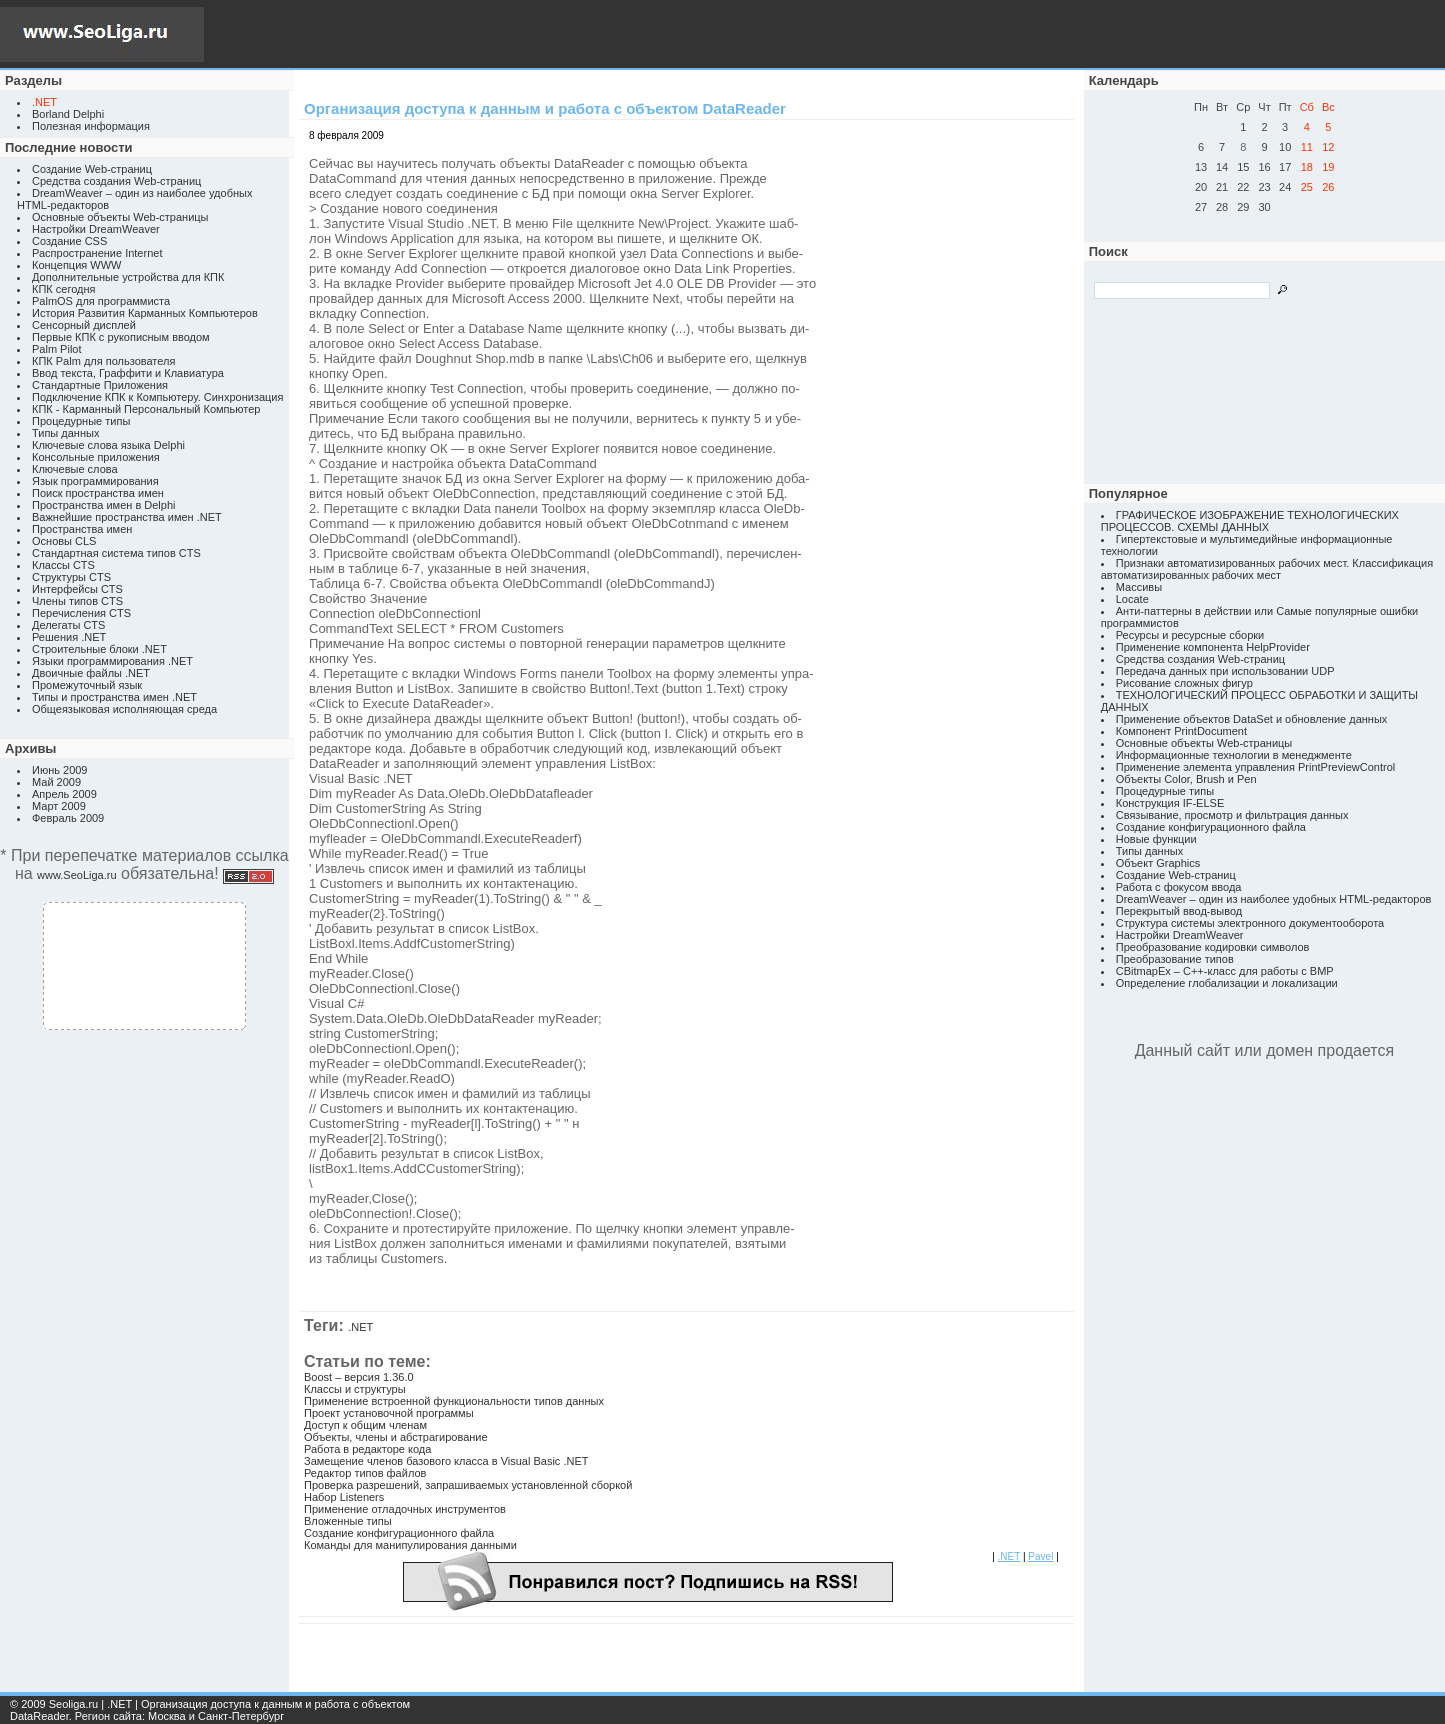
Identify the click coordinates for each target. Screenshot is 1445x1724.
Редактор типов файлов (365, 1473)
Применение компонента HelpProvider (1213, 647)
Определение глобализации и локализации (1227, 983)
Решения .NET (69, 637)
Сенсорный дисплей (84, 325)
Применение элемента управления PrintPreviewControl (1255, 767)
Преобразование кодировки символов (1213, 947)
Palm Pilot (57, 349)
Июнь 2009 (60, 770)
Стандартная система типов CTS (116, 553)
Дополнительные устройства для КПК (128, 277)
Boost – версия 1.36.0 (359, 1377)
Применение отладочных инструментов (405, 1509)
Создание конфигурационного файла (399, 1533)
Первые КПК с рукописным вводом (121, 337)
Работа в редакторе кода (367, 1449)
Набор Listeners (344, 1497)
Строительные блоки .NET (99, 649)
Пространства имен (82, 529)
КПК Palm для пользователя (103, 361)
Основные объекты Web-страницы (120, 217)
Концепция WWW (76, 265)
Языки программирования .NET (112, 661)
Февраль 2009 (68, 818)
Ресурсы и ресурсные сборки (1190, 635)
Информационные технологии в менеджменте (1234, 755)
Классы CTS (63, 565)
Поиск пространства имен (98, 493)
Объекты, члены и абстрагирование (396, 1437)
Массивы (1139, 587)
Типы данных (65, 433)
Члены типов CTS (77, 601)
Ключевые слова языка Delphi (108, 445)
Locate (1132, 599)
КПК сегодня (64, 289)
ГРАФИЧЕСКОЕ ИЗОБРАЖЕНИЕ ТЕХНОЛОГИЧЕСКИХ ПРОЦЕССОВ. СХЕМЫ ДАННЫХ (1250, 521)
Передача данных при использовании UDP (1225, 671)
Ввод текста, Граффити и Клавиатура (128, 373)
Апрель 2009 (64, 794)
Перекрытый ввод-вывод (1179, 911)
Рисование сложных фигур (1184, 683)
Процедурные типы (81, 421)
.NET (360, 1327)
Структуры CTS (71, 577)
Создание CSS (69, 241)
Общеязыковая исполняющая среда (124, 709)
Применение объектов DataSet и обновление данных (1252, 719)
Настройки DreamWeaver (96, 229)
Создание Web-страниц (92, 169)
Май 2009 (56, 782)
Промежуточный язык (87, 685)
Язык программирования (95, 481)
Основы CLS (64, 541)
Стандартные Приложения (100, 385)
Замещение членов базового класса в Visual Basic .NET (446, 1461)
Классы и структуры (355, 1389)
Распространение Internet (97, 253)
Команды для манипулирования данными (410, 1545)
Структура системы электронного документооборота (1250, 923)
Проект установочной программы (389, 1413)
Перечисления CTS (81, 613)
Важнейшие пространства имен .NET (127, 517)
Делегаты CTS (68, 625)
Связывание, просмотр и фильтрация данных (1232, 815)
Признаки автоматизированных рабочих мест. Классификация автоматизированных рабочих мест (1267, 569)
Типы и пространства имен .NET (114, 697)
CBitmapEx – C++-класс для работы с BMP (1225, 971)
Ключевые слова (75, 469)
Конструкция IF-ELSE (1170, 803)
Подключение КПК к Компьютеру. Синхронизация (157, 397)
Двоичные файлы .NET (91, 673)
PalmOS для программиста (101, 301)
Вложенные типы (348, 1521)
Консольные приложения (96, 457)
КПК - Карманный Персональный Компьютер (146, 409)
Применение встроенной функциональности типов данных (454, 1401)
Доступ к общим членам (365, 1425)
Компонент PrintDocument (1181, 731)
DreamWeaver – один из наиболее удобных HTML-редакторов (1274, 899)
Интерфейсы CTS (77, 589)
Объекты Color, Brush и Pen (1186, 779)
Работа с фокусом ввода (1179, 887)
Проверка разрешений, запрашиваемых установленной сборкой (468, 1485)
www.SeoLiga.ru (77, 875)
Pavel (1040, 1556)
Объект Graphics (1158, 863)
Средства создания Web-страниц (116, 181)
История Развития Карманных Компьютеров (145, 313)
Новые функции (1156, 839)
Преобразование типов (1175, 959)
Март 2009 (59, 806)
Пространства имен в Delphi (103, 505)
